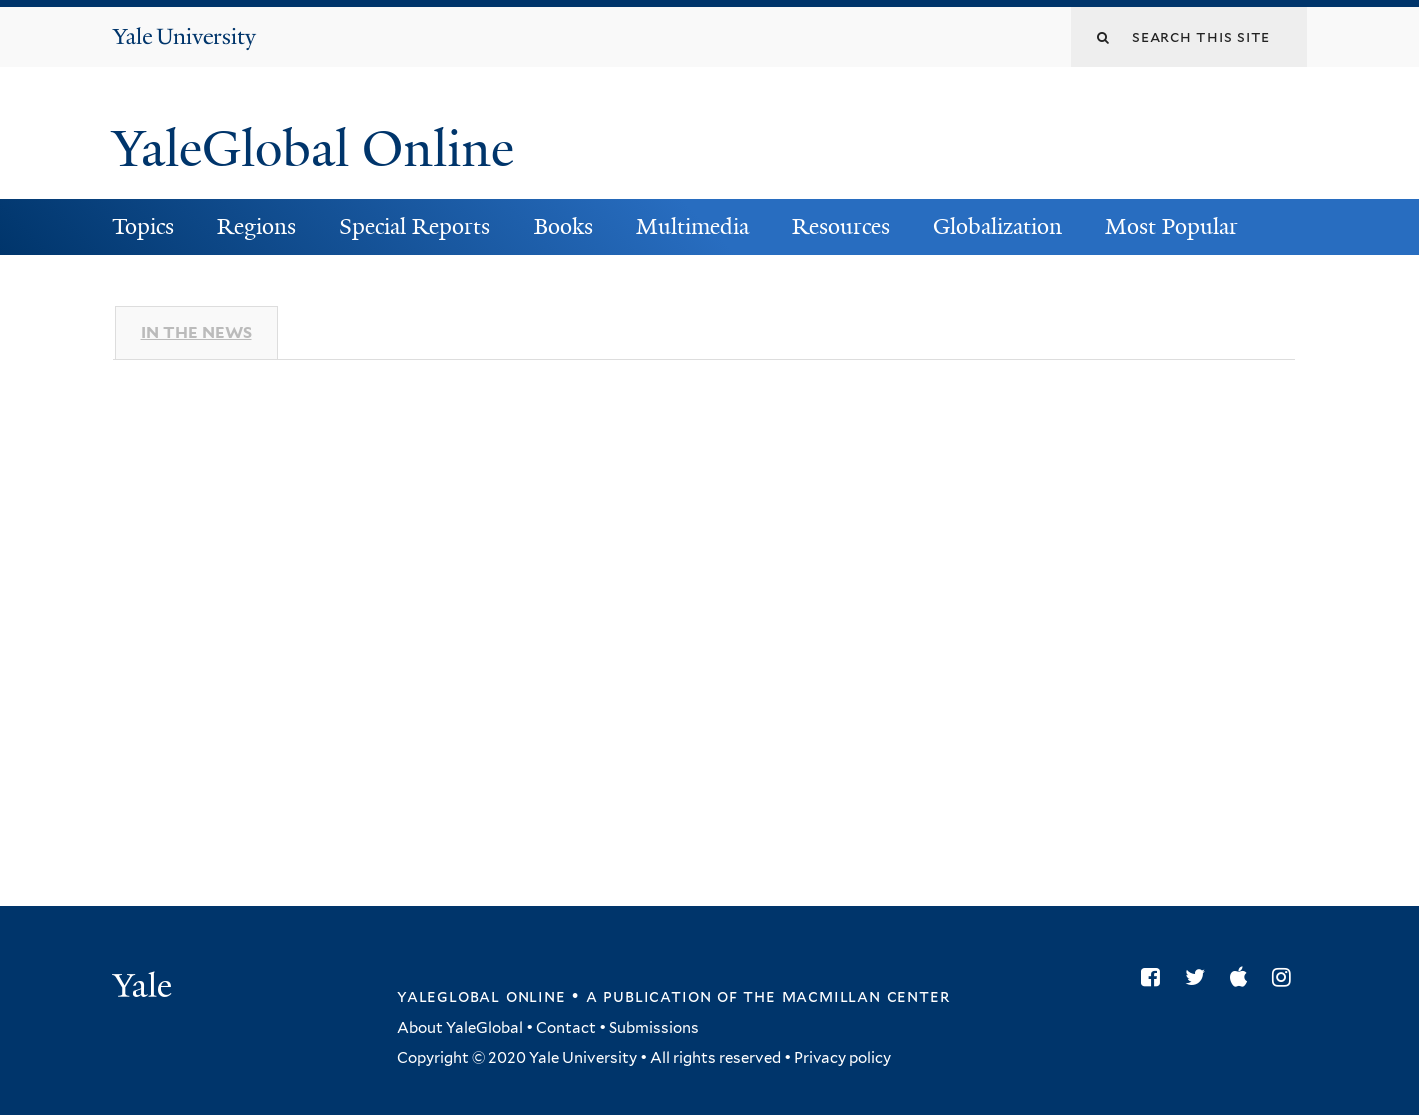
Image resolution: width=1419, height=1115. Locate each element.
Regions (256, 226)
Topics (143, 226)
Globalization (997, 226)
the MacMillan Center (846, 996)
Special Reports (414, 226)
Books (563, 226)
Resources (841, 226)
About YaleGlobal (460, 1028)
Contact (566, 1028)
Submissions (654, 1028)
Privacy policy (842, 1058)
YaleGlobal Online (313, 149)
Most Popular (1171, 226)
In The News (196, 332)
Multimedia (692, 226)
